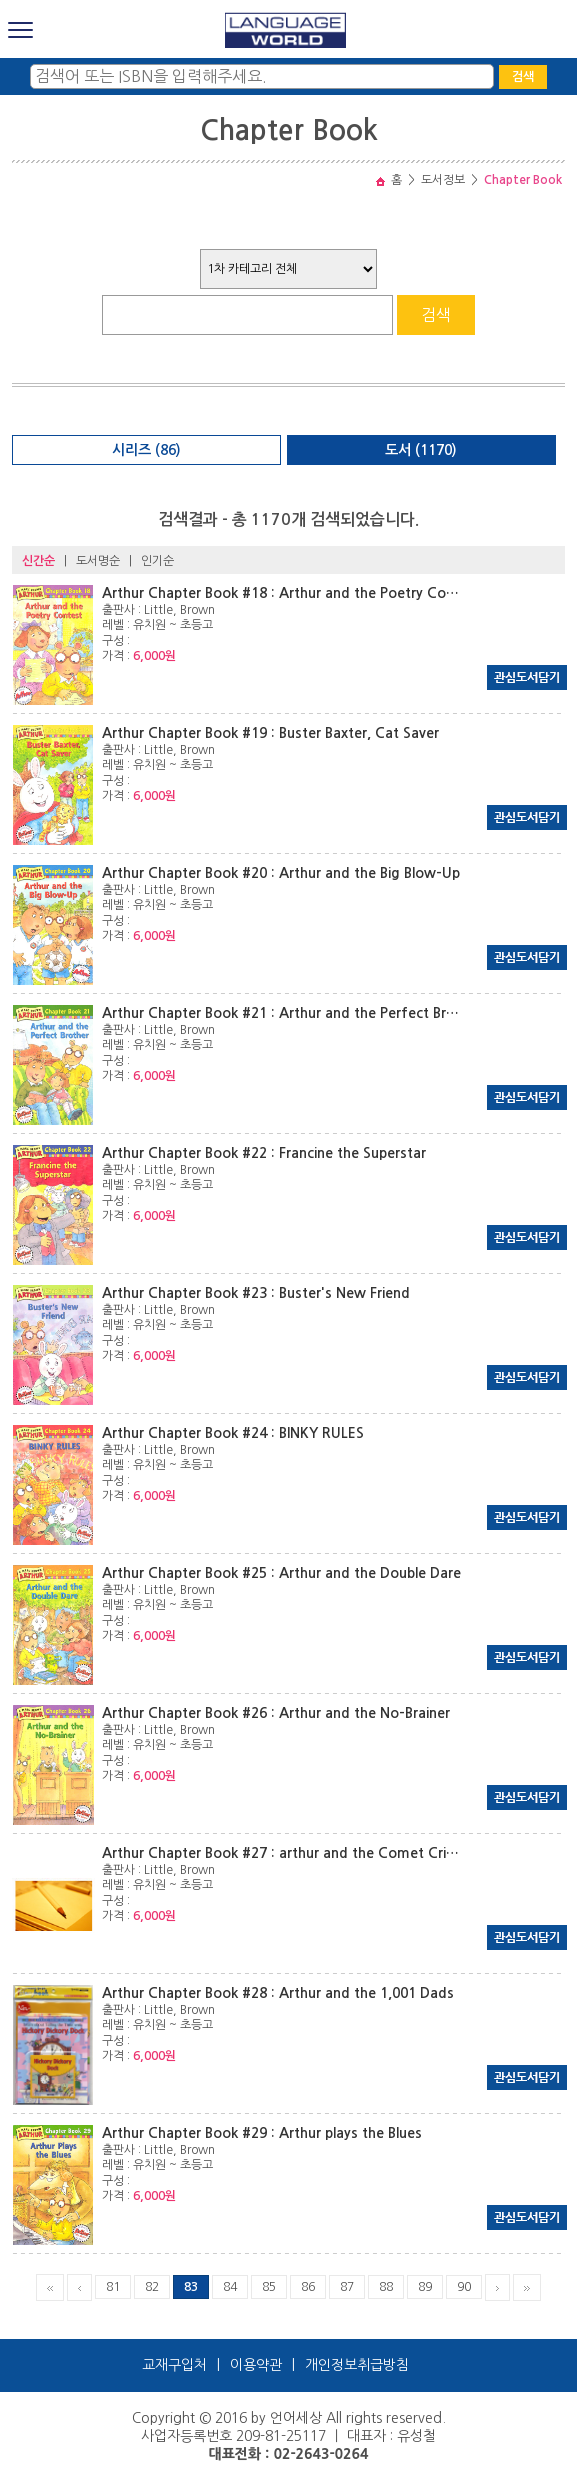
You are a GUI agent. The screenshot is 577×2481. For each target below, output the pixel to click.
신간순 (38, 561)
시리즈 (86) (146, 450)
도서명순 (98, 561)
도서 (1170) (421, 450)
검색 (523, 77)
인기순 (157, 561)
